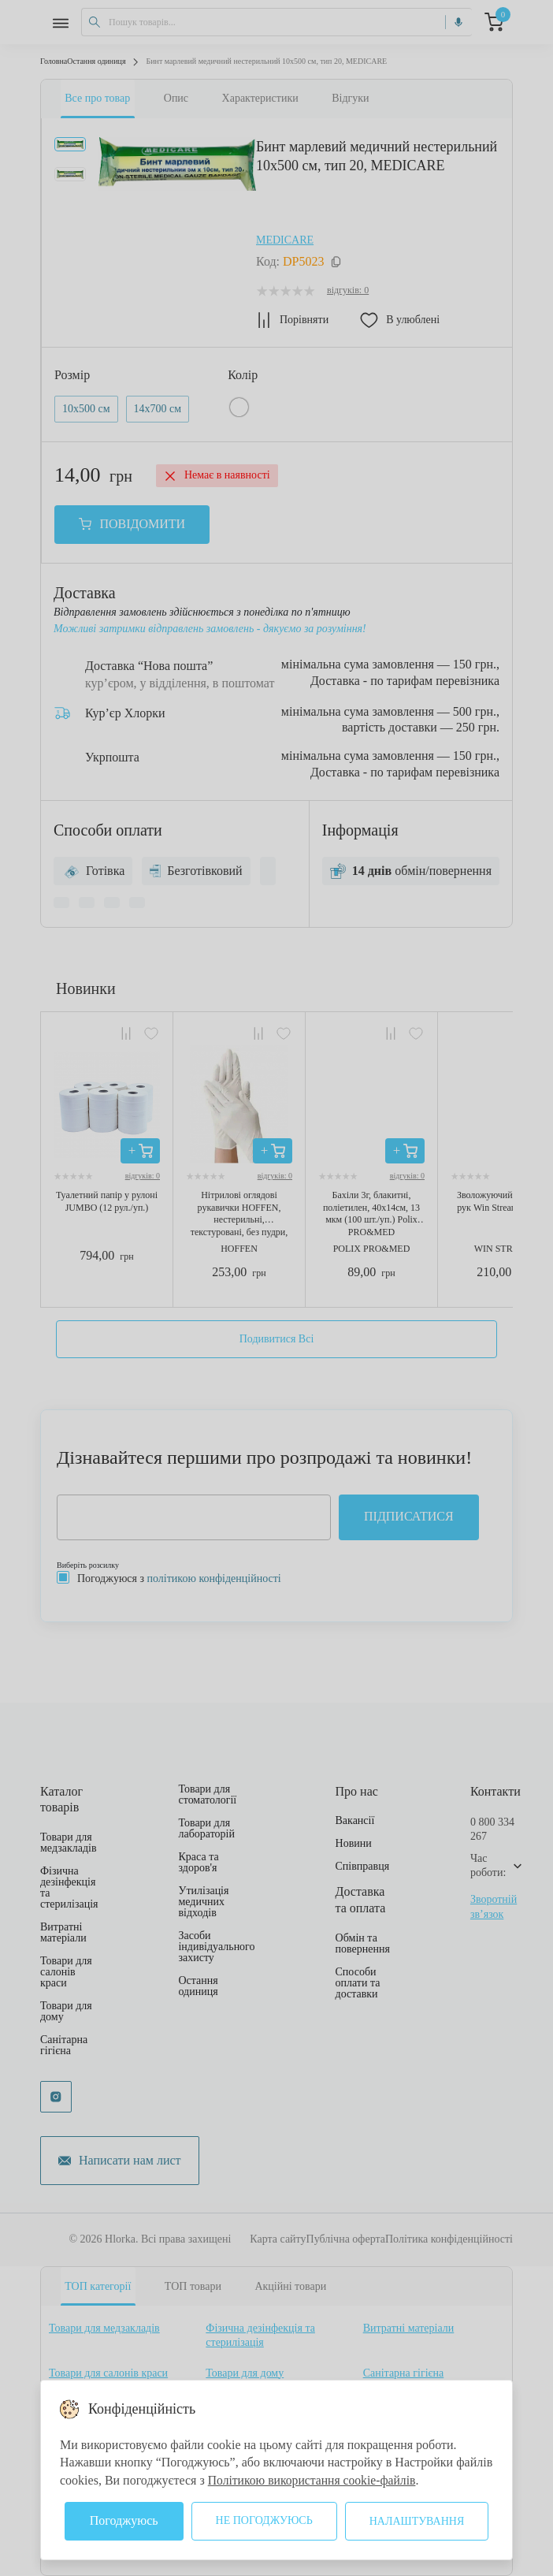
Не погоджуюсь (264, 2520)
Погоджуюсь (124, 2520)
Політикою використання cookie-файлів (314, 2480)
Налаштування (417, 2521)
